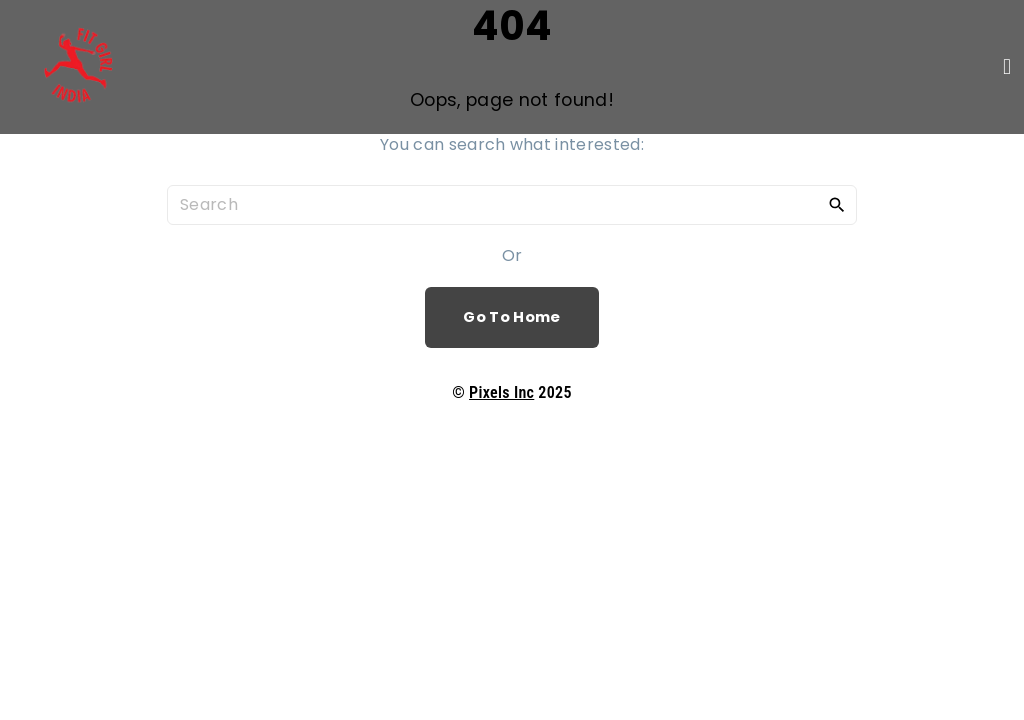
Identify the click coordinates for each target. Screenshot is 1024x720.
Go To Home (511, 317)
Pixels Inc (501, 392)
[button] (1007, 66)
